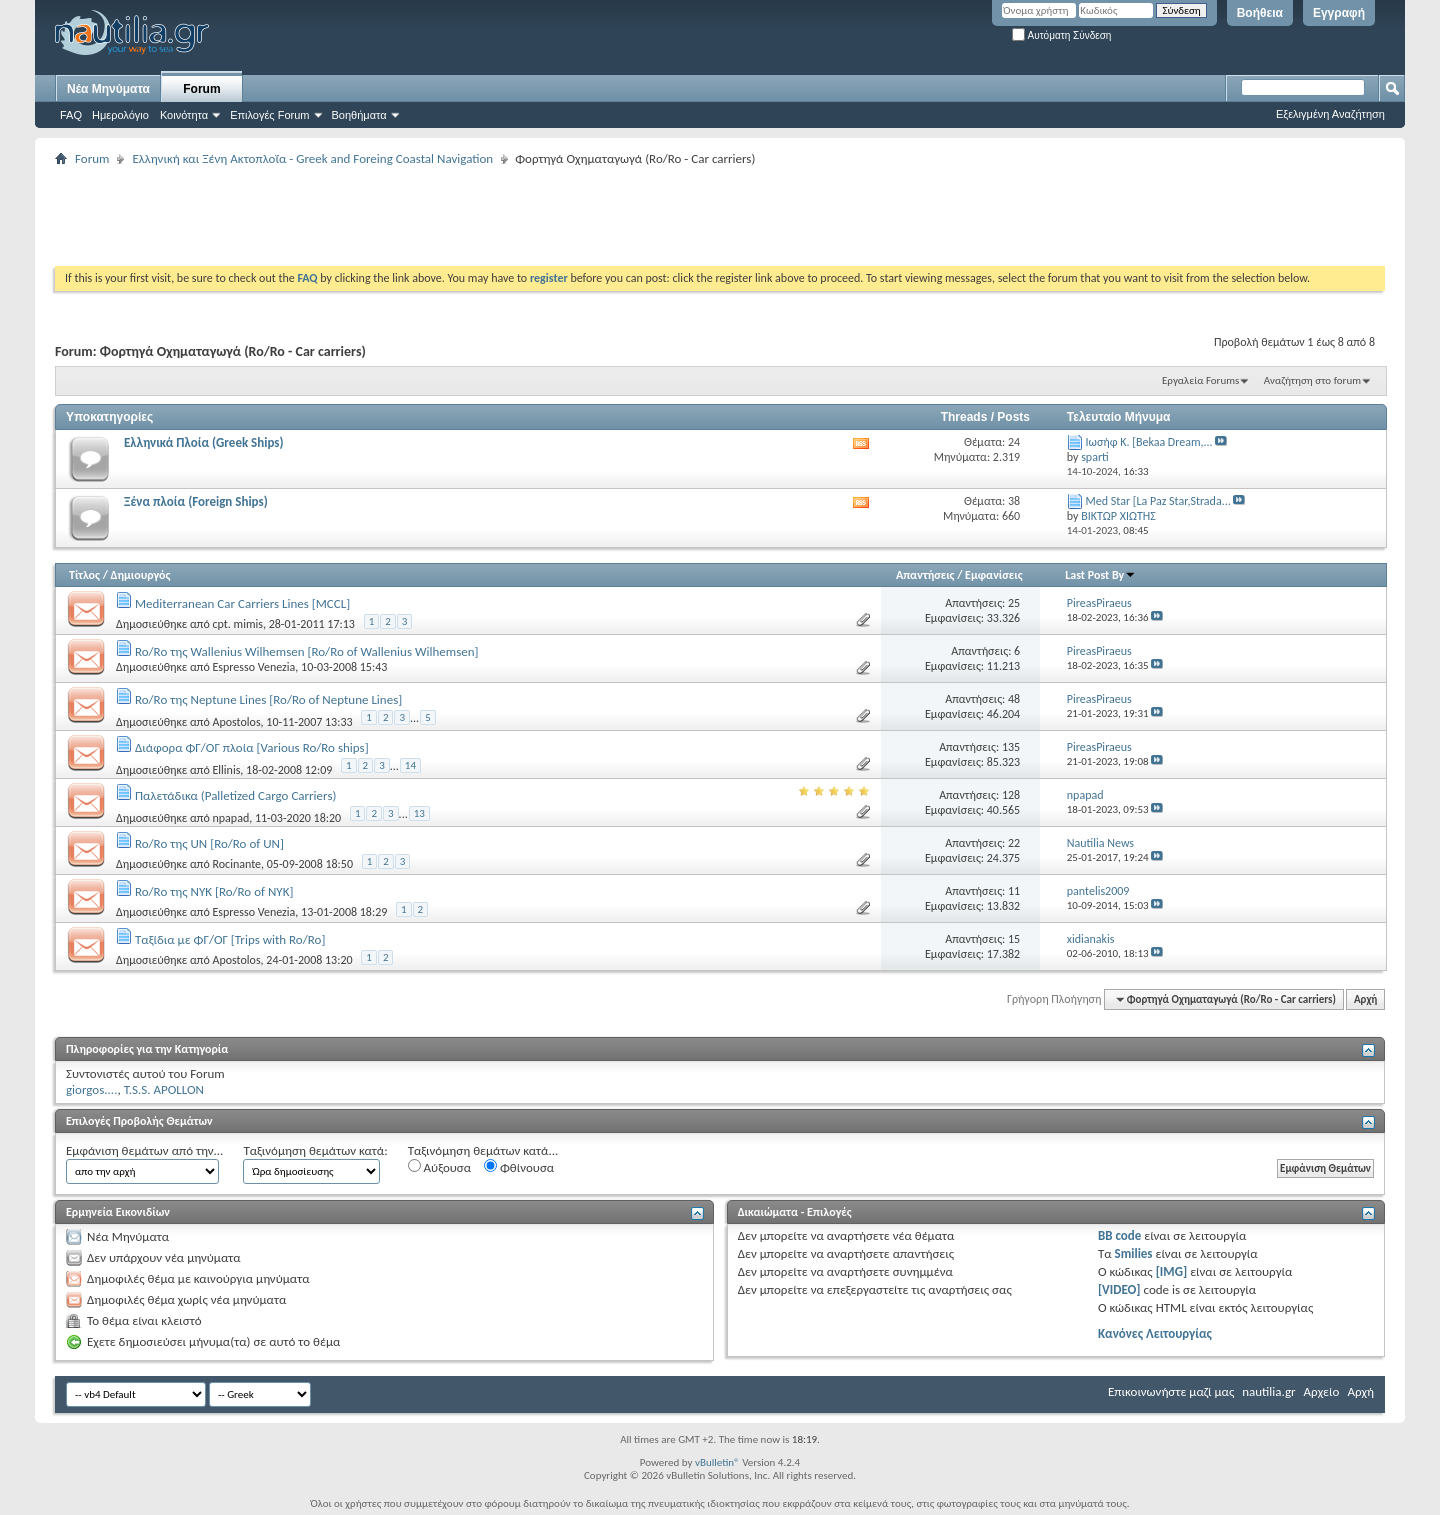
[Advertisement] (419, 216)
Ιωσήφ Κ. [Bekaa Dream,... (1149, 442)
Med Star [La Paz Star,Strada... (1158, 501)
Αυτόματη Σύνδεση (1061, 35)
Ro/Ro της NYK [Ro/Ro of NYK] (214, 891)
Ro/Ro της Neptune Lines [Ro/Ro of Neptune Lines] (268, 699)
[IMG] (1172, 1271)
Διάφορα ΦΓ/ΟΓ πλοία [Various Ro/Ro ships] (252, 747)
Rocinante (236, 864)
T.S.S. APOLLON (164, 1089)
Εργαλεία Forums (1200, 380)
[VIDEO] (1119, 1289)
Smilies (1134, 1253)
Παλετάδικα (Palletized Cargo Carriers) (235, 795)
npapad (230, 818)
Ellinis (226, 770)
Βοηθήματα (359, 115)
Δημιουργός (141, 575)
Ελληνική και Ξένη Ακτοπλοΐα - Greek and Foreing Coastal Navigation (312, 158)
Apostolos (236, 722)
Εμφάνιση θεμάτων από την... (144, 1150)
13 (419, 813)
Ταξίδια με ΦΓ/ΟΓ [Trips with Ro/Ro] (230, 939)
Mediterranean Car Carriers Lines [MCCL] (242, 603)
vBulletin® (717, 1462)
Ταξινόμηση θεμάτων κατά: (315, 1150)
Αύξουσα (439, 1167)
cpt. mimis (237, 624)
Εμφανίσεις (994, 575)
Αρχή (1365, 999)
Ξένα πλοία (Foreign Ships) (196, 501)
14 (410, 765)
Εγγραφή (1339, 13)
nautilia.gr (1268, 1391)
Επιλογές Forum (269, 115)
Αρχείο (1322, 1391)
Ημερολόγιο (120, 115)
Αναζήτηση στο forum (1312, 380)
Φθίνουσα (519, 1167)
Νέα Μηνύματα (108, 89)
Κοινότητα (184, 115)
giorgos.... (91, 1089)
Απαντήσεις (925, 575)
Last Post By (1100, 575)
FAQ (71, 115)
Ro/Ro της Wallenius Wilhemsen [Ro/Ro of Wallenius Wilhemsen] (307, 651)
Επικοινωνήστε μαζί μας (1171, 1391)
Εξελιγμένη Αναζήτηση (1330, 114)
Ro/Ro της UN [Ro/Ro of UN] (209, 843)
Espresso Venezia (253, 667)
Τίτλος (84, 575)
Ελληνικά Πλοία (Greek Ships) (204, 442)
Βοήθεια (1260, 13)
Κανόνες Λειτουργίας (1155, 1333)
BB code (1119, 1235)
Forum (201, 89)
